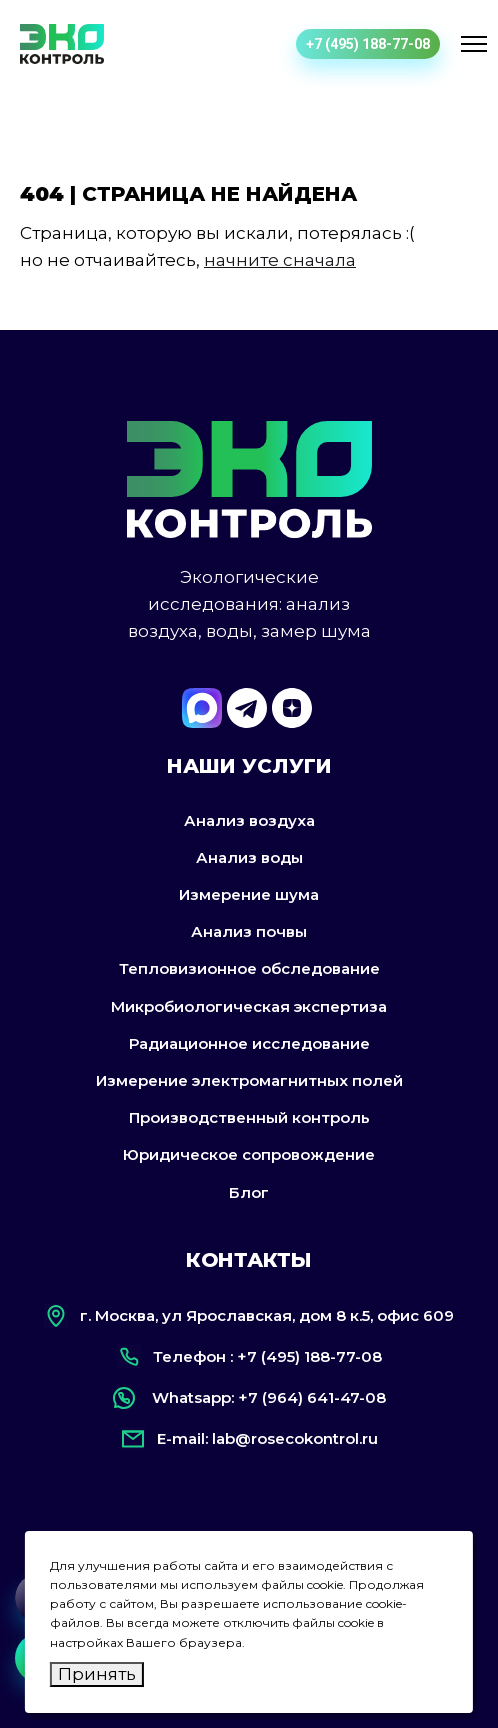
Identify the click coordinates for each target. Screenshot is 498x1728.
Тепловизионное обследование (249, 968)
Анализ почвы (249, 931)
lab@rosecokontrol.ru (295, 1438)
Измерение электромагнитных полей (249, 1080)
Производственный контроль (249, 1117)
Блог (249, 1192)
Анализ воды (249, 857)
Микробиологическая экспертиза (249, 1006)
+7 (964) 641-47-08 (312, 1397)
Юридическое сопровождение (249, 1154)
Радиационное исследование (249, 1043)
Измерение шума (249, 894)
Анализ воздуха (249, 820)
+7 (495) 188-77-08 (368, 44)
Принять (97, 1674)
